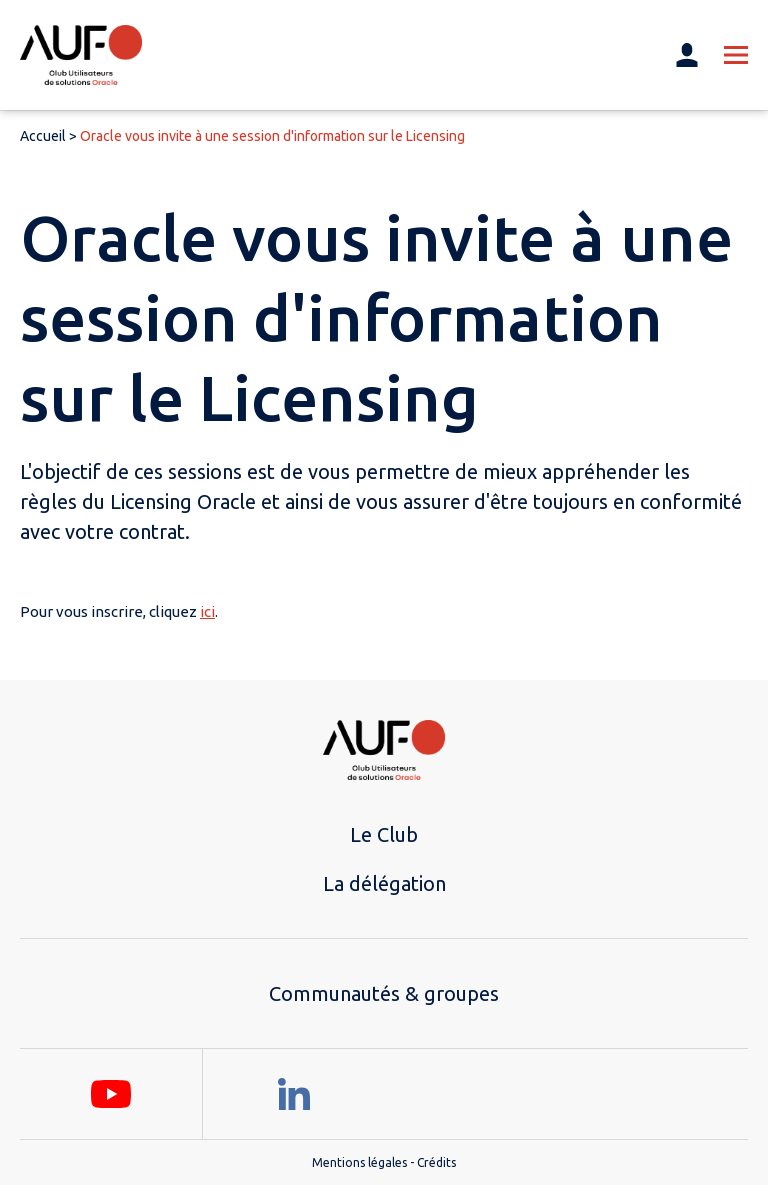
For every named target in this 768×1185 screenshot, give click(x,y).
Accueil (43, 136)
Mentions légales (359, 1162)
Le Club (384, 834)
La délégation (384, 883)
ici (207, 611)
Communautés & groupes (384, 993)
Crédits (436, 1162)
